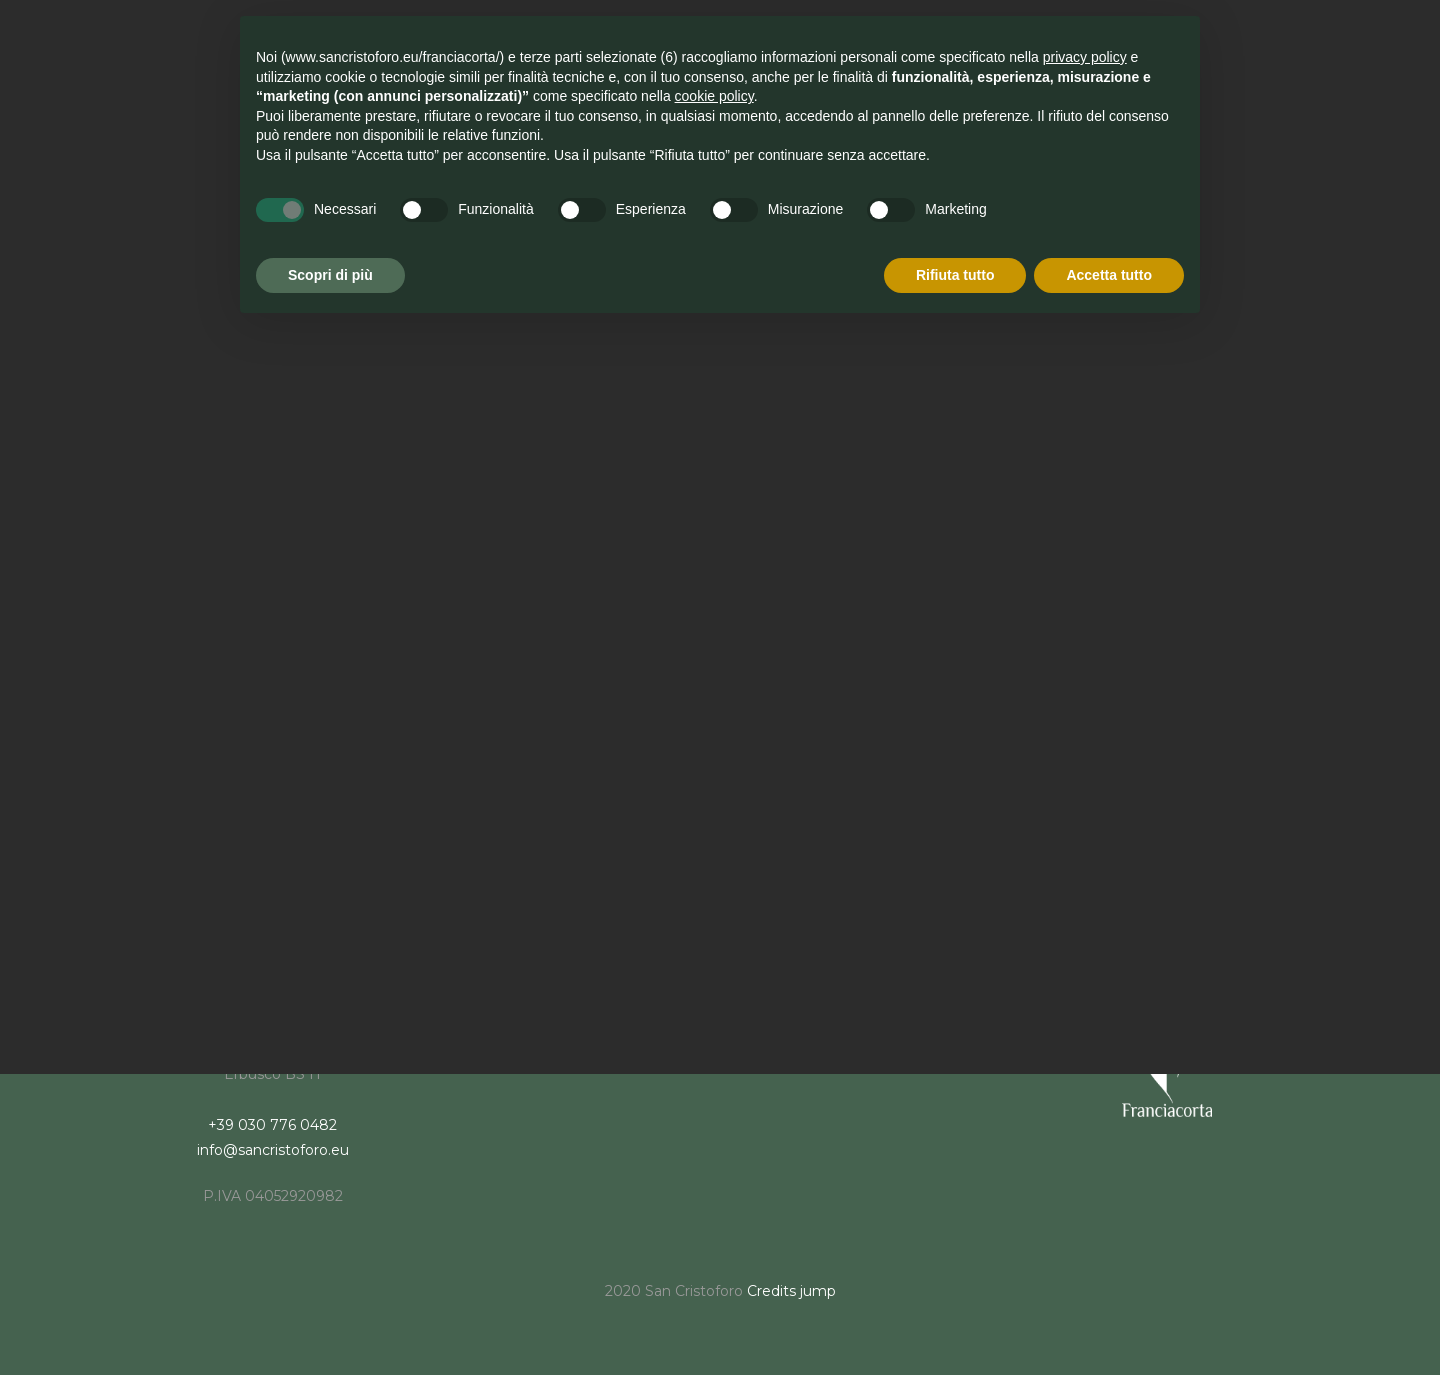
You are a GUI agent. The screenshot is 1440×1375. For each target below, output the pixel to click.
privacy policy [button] (1085, 57)
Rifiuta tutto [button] (955, 275)
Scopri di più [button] (330, 275)
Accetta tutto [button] (1109, 275)
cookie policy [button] (714, 96)
